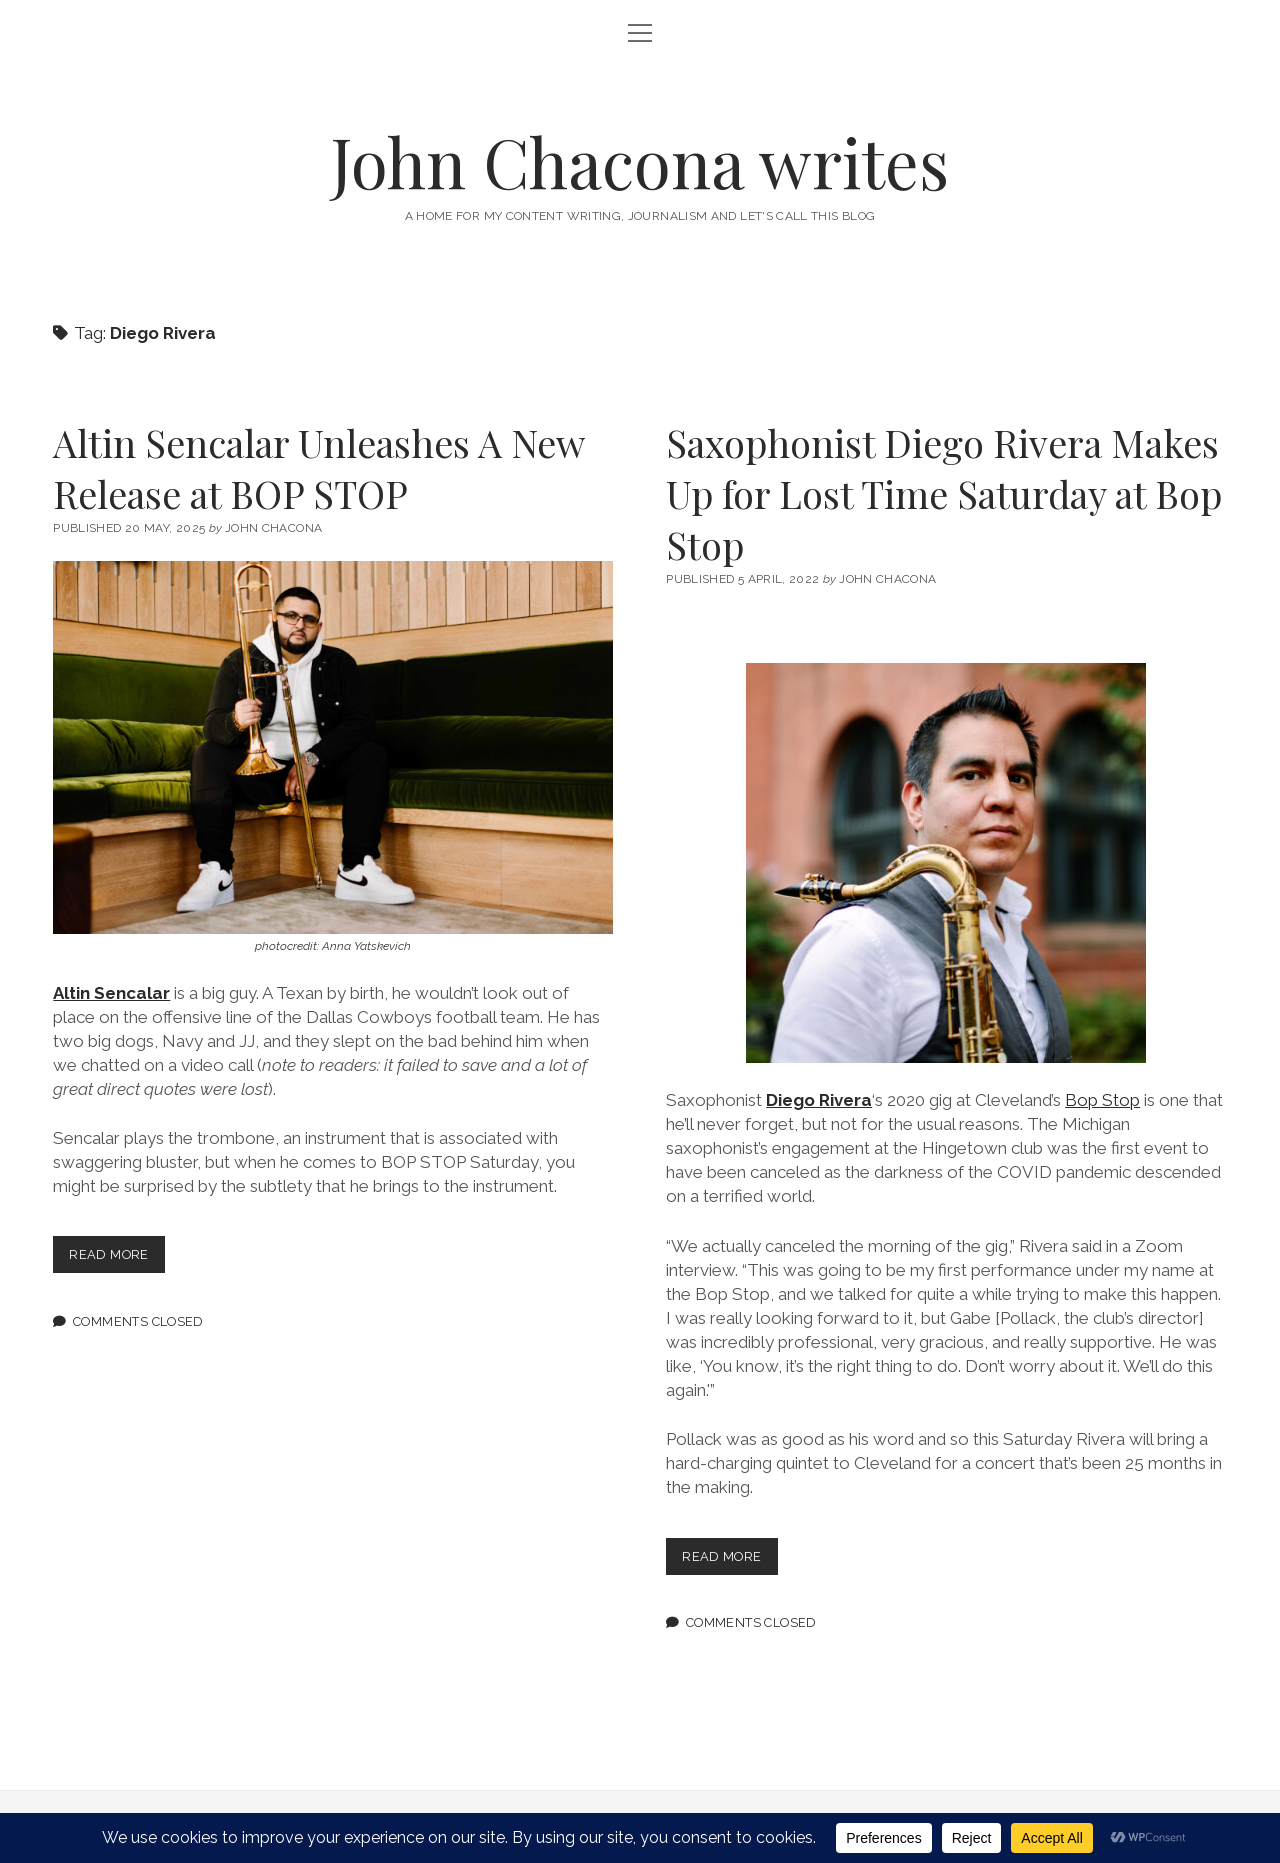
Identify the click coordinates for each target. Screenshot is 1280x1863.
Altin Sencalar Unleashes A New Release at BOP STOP (318, 468)
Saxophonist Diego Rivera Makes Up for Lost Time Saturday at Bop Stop (944, 493)
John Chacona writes (640, 161)
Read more (116, 1258)
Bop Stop (1102, 1100)
